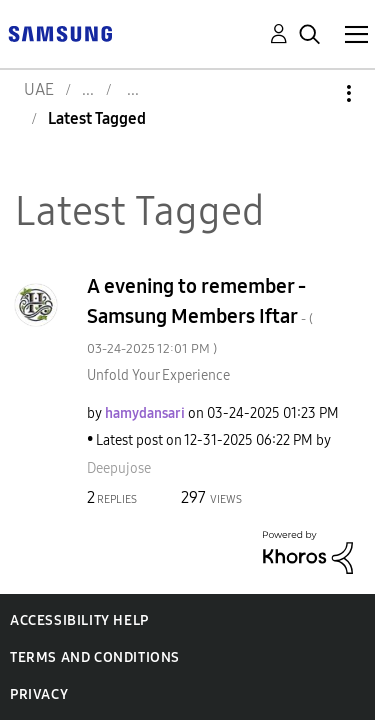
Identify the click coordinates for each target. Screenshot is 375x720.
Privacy (39, 694)
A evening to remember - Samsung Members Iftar (200, 315)
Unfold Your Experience (158, 375)
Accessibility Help (79, 620)
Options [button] (315, 93)
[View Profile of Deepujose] (119, 468)
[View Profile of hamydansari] (145, 413)
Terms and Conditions (95, 657)
